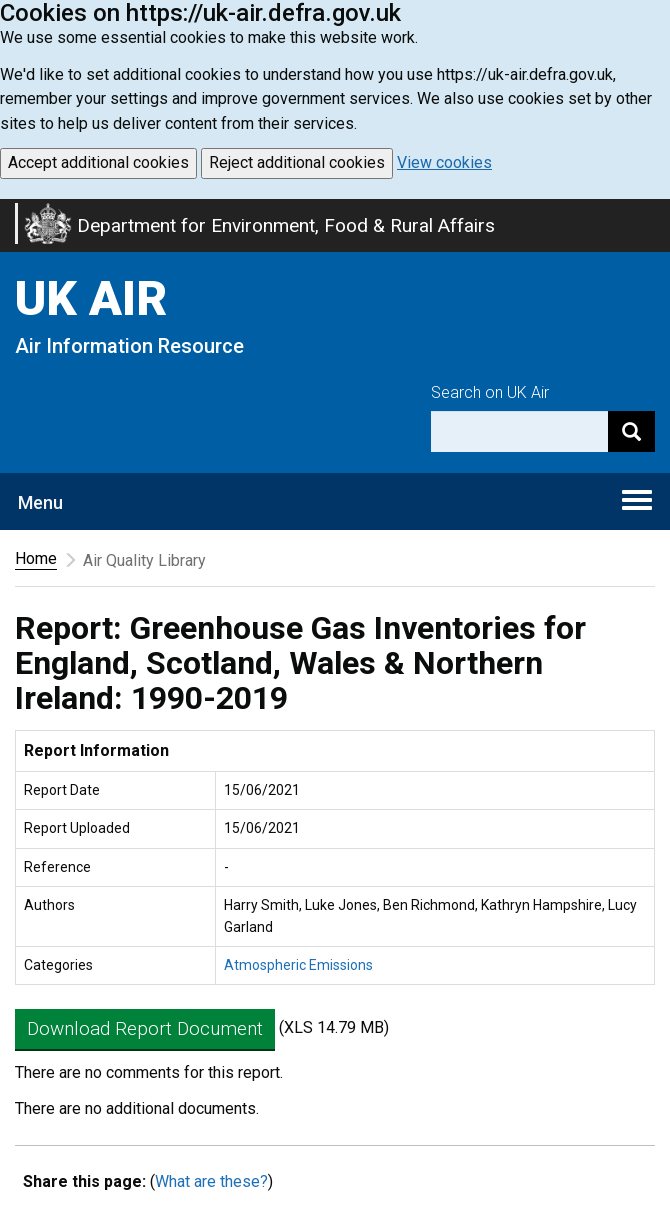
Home (36, 558)
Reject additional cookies (297, 162)
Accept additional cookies (98, 162)
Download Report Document (145, 1028)
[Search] (631, 431)
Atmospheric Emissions (298, 965)
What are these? (211, 1181)
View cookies (444, 162)
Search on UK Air (490, 392)
